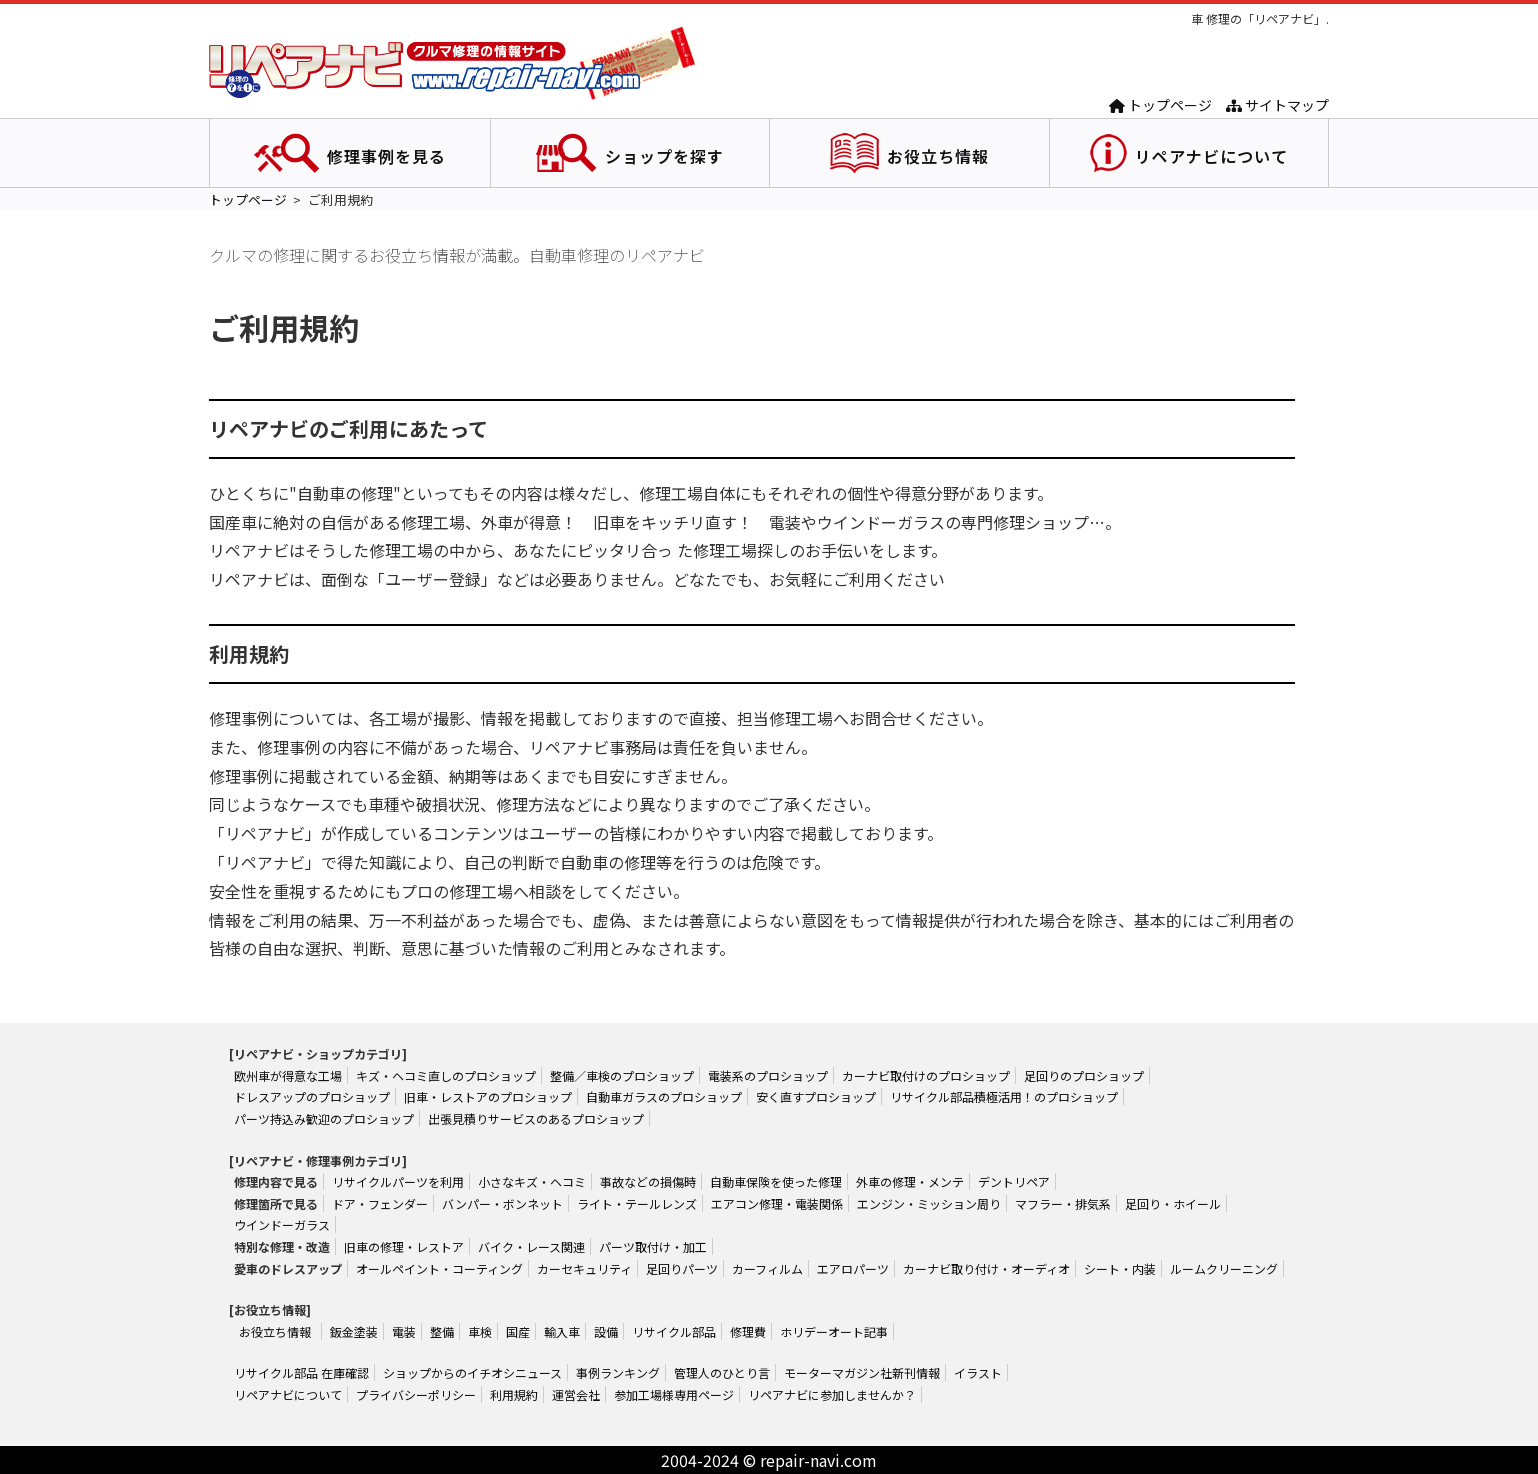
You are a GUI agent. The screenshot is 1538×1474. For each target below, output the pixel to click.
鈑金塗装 (354, 1331)
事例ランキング (618, 1372)
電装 (404, 1331)
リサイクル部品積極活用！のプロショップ (1004, 1096)
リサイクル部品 (674, 1331)
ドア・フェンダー (380, 1203)
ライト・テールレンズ (637, 1203)
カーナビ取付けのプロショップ (926, 1075)
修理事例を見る (386, 156)
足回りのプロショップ (1084, 1075)
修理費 (748, 1331)
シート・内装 (1120, 1268)
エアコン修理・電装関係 (777, 1203)
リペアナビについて (1211, 156)
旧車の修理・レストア (404, 1246)
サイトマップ (1277, 105)
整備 (442, 1331)
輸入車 (562, 1331)
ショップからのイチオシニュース (472, 1372)
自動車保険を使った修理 (776, 1181)
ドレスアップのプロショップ (312, 1096)
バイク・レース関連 (531, 1246)
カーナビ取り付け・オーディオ (986, 1268)
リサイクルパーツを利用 (398, 1181)
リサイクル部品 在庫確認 (301, 1372)
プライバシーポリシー (416, 1394)
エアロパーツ (853, 1268)
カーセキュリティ (584, 1268)
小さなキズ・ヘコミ (532, 1181)
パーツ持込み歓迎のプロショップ (324, 1118)
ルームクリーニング (1224, 1268)
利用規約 (514, 1394)
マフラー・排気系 (1063, 1203)
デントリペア (1014, 1181)
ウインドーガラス (282, 1224)
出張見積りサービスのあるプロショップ (536, 1118)
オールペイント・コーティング (439, 1268)
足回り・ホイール (1173, 1203)
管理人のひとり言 (722, 1372)
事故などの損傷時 (648, 1181)
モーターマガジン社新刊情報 (862, 1372)
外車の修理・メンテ (910, 1181)
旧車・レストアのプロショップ (488, 1096)
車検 (480, 1331)
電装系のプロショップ (768, 1075)
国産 (518, 1331)
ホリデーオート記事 (834, 1331)
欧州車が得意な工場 (288, 1075)
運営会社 (576, 1394)
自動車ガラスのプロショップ (664, 1096)
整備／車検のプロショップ (622, 1075)
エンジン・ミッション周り (929, 1203)
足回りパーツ (682, 1268)
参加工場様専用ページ (674, 1394)
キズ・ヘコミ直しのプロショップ (446, 1075)
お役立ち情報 (938, 156)
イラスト (978, 1372)
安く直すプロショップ (816, 1096)
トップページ (1160, 105)
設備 (606, 1331)
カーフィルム (767, 1268)
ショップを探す (664, 156)
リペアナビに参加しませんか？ (832, 1394)
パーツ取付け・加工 (653, 1246)
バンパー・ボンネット (502, 1203)
